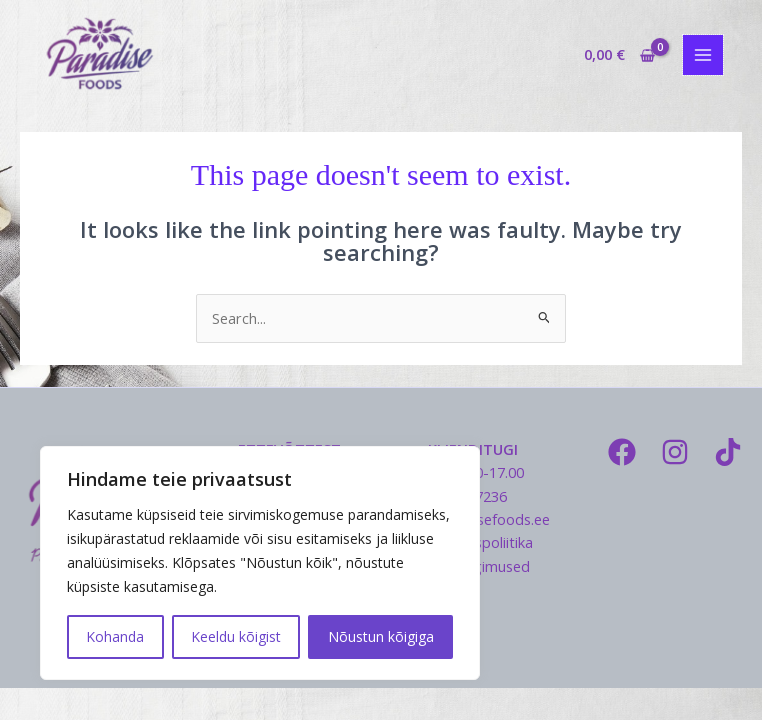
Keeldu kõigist (236, 636)
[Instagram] (675, 452)
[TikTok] (728, 452)
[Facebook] (622, 452)
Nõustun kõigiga (381, 636)
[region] (260, 563)
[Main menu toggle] (703, 55)
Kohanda (115, 636)
